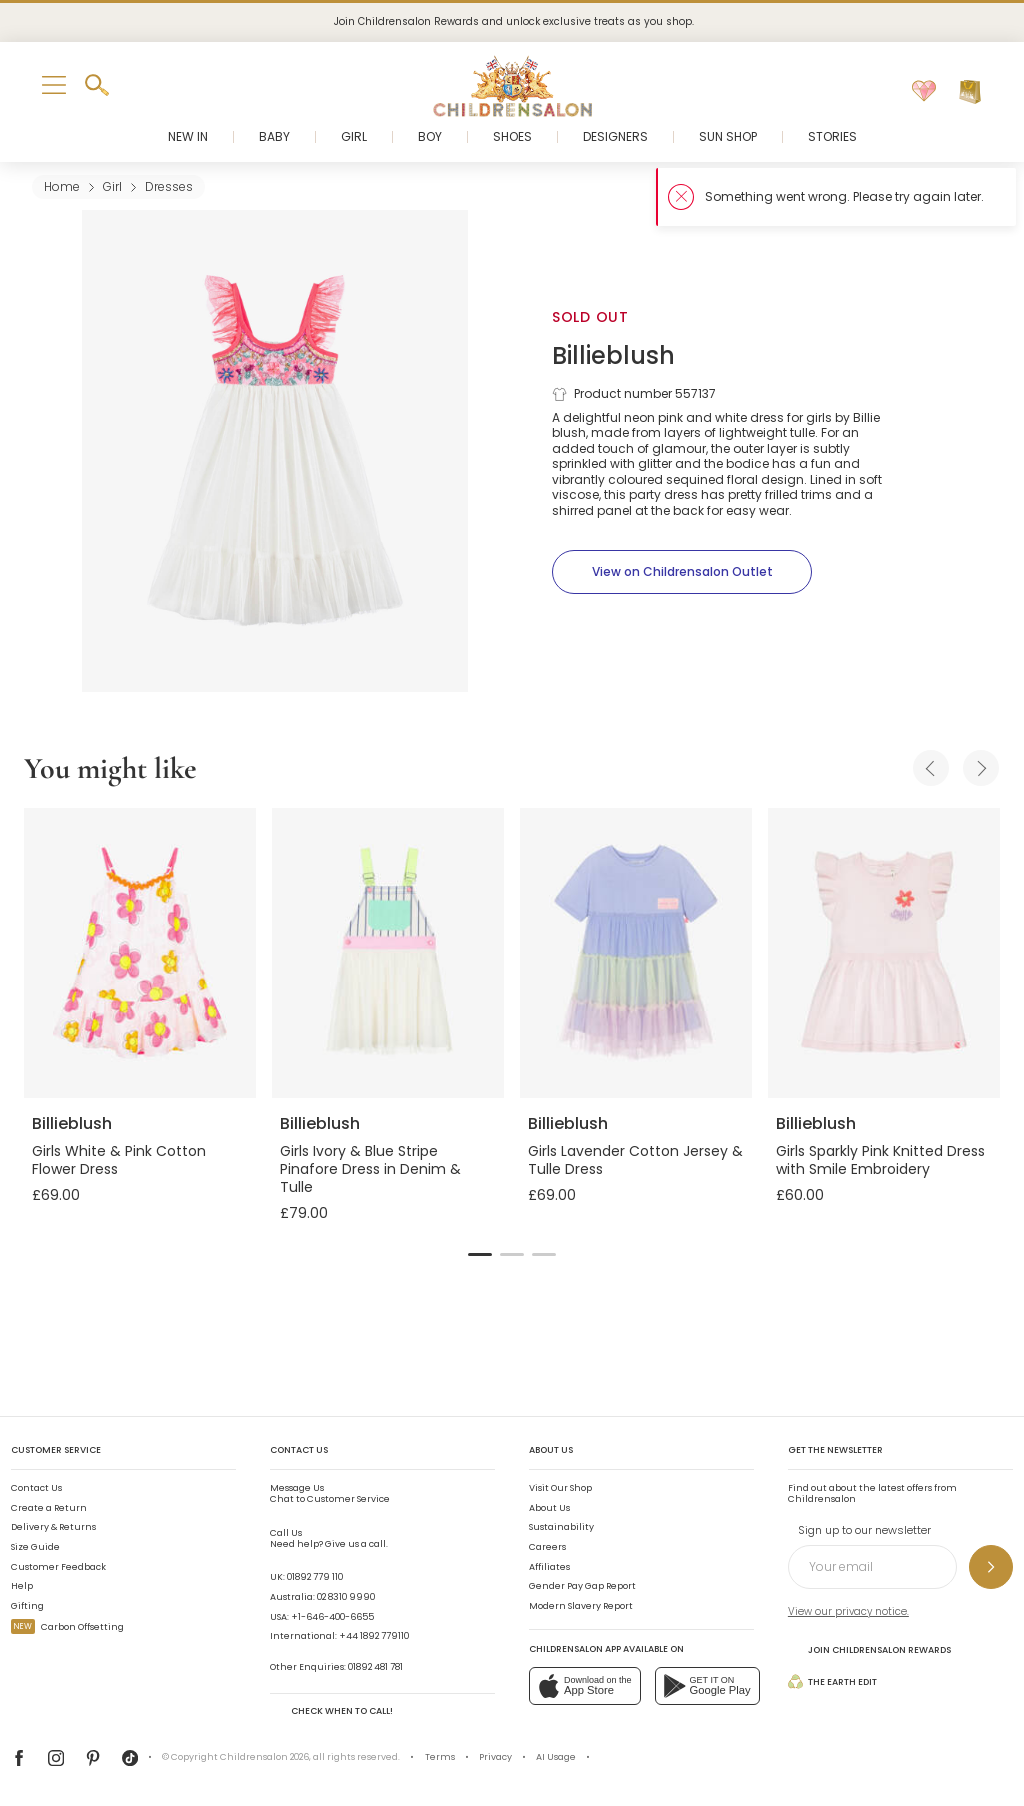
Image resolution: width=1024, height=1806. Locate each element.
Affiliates (549, 1567)
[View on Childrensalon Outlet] (682, 572)
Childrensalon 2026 (264, 1757)
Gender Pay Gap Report (582, 1586)
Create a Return (49, 1508)
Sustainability (561, 1527)
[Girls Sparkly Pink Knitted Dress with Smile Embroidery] (884, 953)
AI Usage (556, 1757)
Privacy (495, 1757)
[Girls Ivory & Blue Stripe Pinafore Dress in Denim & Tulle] (388, 953)
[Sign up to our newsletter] (991, 1567)
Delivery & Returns (53, 1527)
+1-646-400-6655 (332, 1617)
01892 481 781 (375, 1667)
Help (22, 1586)
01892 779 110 (315, 1577)
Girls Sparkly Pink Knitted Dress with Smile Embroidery (880, 1160)
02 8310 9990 (346, 1597)
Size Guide (35, 1547)
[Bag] (970, 92)
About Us (549, 1508)
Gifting (27, 1606)
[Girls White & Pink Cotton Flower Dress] (140, 953)
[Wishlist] (924, 92)
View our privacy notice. (848, 1611)
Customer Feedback (58, 1567)
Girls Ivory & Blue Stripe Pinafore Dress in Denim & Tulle (370, 1169)
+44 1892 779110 (374, 1636)
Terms (440, 1757)
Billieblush (613, 355)
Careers (547, 1547)
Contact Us (36, 1488)
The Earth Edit (832, 1681)
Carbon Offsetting (67, 1627)
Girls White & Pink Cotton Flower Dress (119, 1160)
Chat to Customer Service (330, 1494)
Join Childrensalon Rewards (869, 1649)
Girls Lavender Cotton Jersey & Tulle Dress (635, 1160)
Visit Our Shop (560, 1488)
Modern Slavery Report (581, 1606)
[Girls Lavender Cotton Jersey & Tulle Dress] (636, 953)
